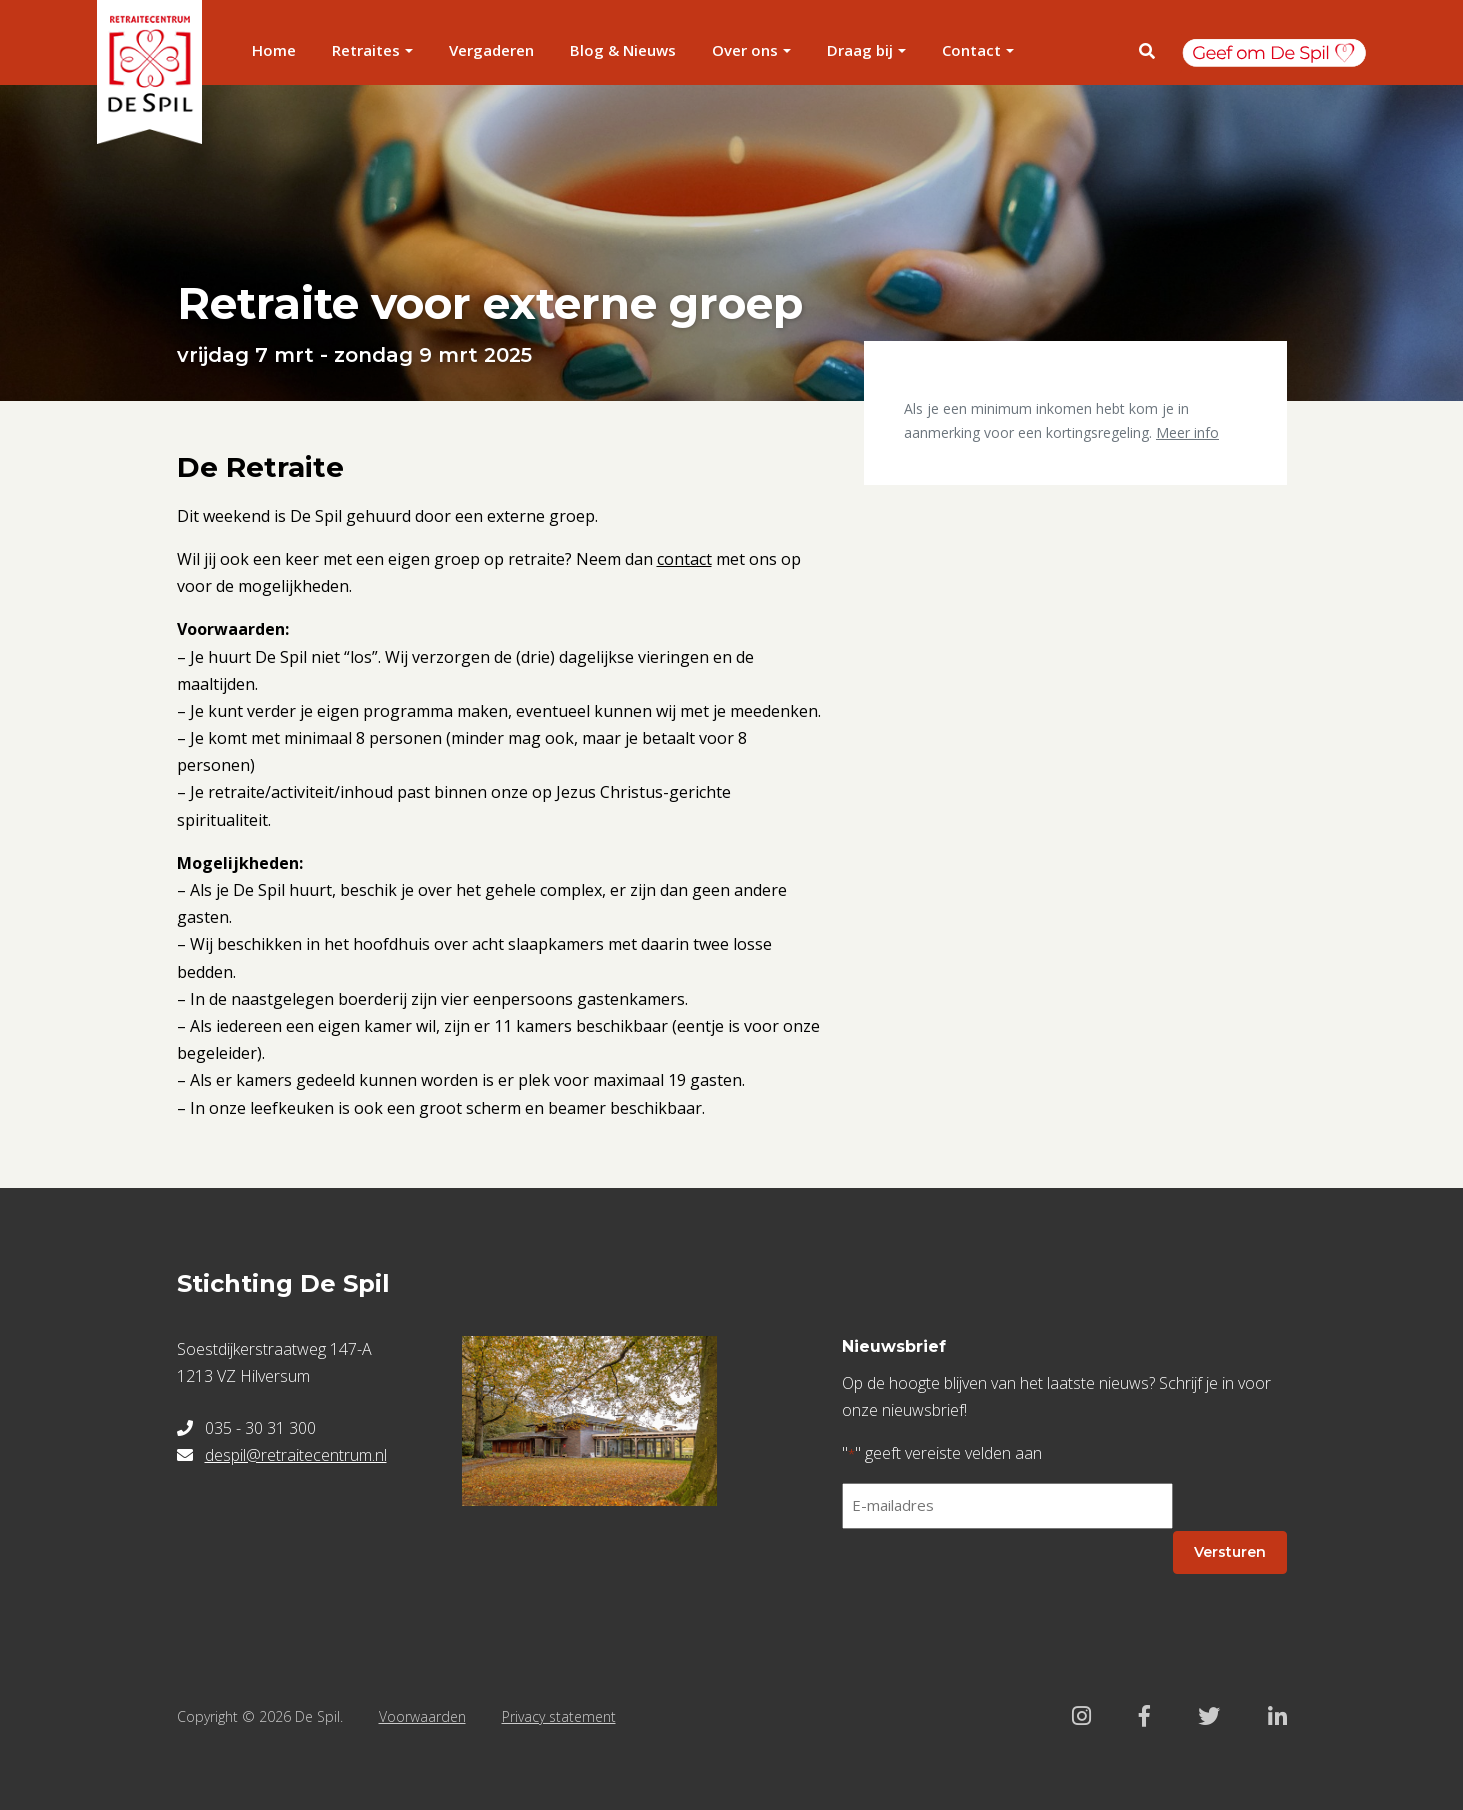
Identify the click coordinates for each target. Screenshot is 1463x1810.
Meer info (1187, 432)
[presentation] (994, 1584)
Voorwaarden (422, 1716)
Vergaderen (491, 50)
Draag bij (860, 50)
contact (684, 559)
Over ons (745, 50)
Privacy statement (559, 1716)
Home (274, 50)
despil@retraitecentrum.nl (296, 1455)
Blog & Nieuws (623, 50)
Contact (971, 50)
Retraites (366, 50)
